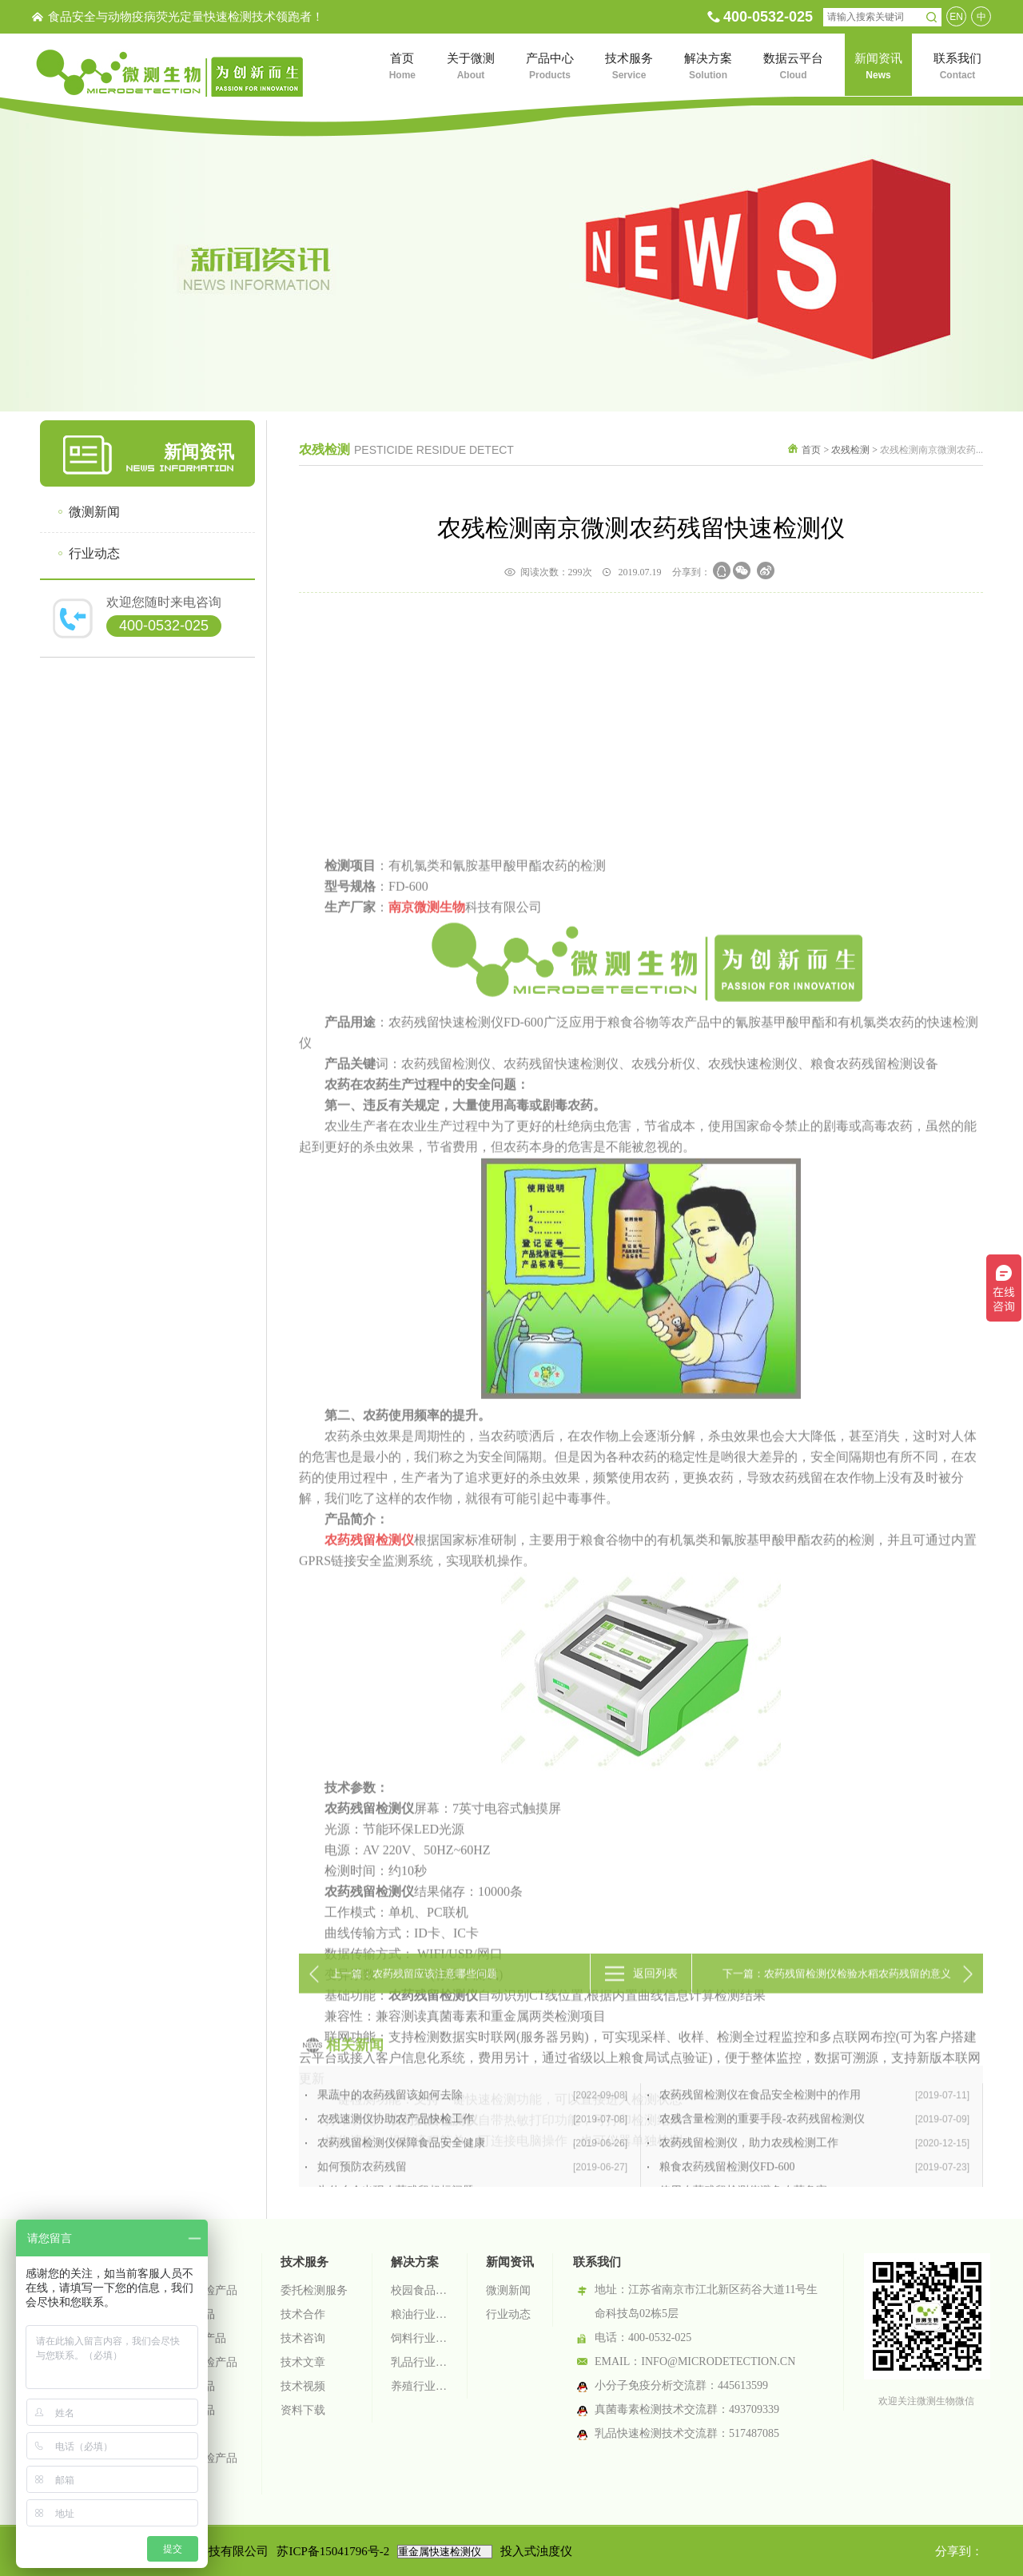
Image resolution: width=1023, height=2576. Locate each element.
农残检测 (850, 449)
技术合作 (303, 2314)
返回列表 (655, 1987)
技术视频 (303, 2386)
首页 (811, 449)
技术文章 (303, 2362)
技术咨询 (303, 2338)
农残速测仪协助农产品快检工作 (472, 2182)
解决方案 (415, 2262)
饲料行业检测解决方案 (419, 2338)
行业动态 (94, 553)
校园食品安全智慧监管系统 (419, 2290)
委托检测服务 (314, 2290)
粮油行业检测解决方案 (419, 2314)
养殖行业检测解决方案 (419, 2386)
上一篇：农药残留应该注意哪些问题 (414, 1987)
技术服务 (304, 2262)
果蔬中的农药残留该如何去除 (472, 2158)
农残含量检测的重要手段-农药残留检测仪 (814, 2182)
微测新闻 (94, 512)
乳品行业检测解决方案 (419, 2362)
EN (956, 16)
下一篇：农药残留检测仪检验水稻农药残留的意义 (836, 1987)
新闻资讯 (510, 2262)
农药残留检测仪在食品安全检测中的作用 (814, 2158)
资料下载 (303, 2410)
